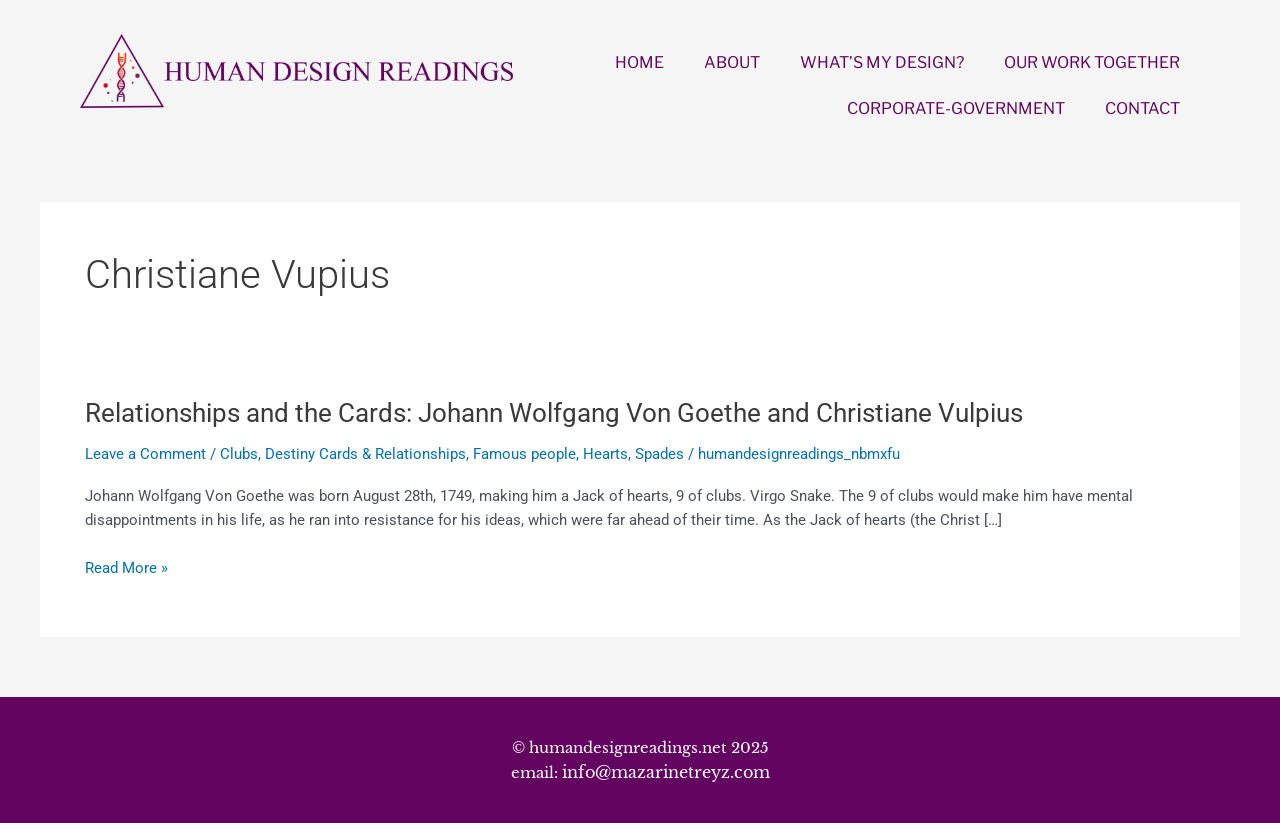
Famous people (524, 454)
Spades (659, 454)
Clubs (239, 454)
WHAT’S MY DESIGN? (882, 62)
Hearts (605, 454)
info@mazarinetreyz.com (666, 772)
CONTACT (1142, 108)
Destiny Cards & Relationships (365, 454)
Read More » (126, 568)
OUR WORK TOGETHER (1092, 62)
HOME (639, 62)
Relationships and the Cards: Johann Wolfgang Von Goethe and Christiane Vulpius (554, 413)
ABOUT (732, 62)
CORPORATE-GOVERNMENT (956, 108)
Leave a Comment (145, 454)
